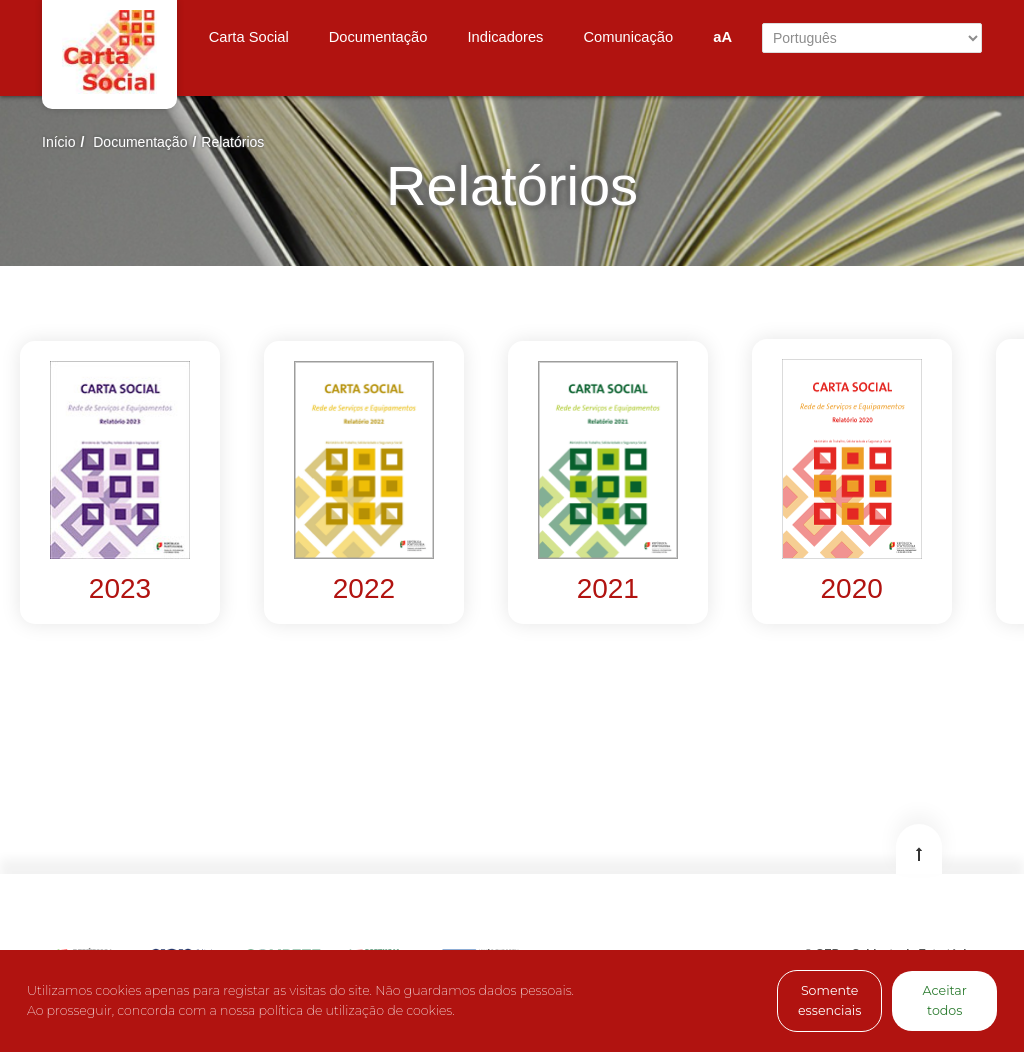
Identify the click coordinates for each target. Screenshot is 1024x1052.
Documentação (140, 142)
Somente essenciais (829, 1000)
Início (58, 142)
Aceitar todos (945, 1000)
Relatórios (232, 142)
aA (722, 37)
